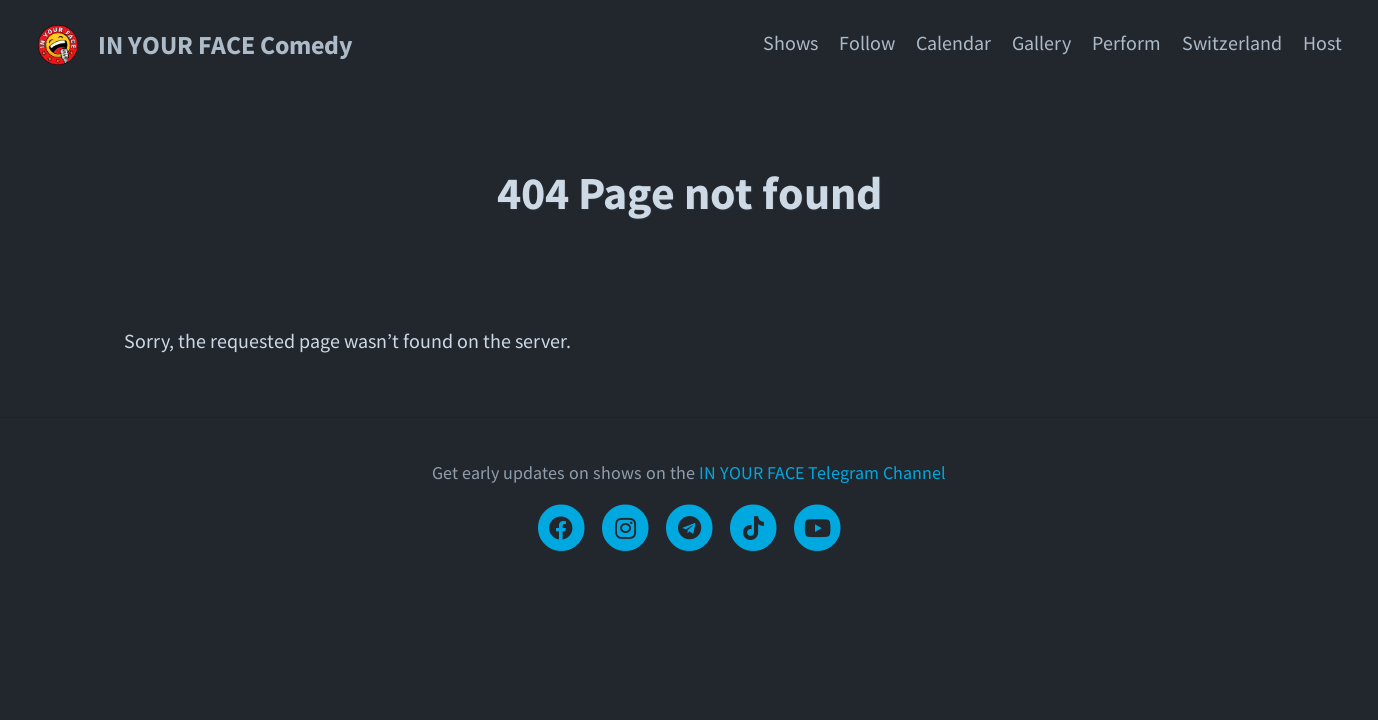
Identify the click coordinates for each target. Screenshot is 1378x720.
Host (1322, 42)
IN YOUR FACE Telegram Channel (822, 472)
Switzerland (1232, 42)
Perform (1126, 42)
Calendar (953, 42)
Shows (790, 42)
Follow (867, 42)
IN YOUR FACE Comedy (225, 44)
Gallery (1041, 42)
